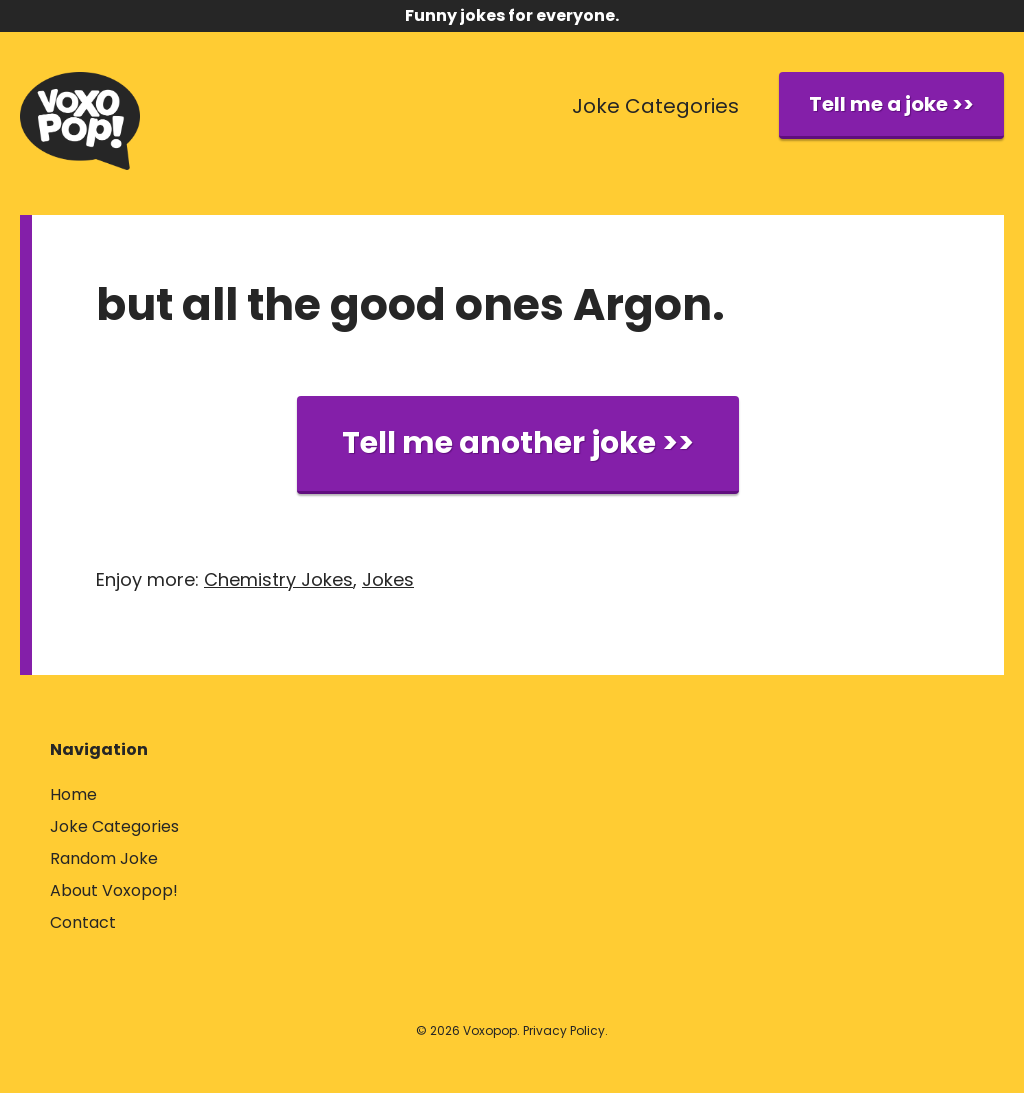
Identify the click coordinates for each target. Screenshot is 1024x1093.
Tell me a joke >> (891, 104)
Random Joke (104, 858)
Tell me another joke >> (518, 443)
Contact (83, 922)
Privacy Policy (564, 1030)
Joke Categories (655, 106)
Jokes (388, 579)
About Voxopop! (114, 890)
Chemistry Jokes (278, 579)
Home (73, 794)
